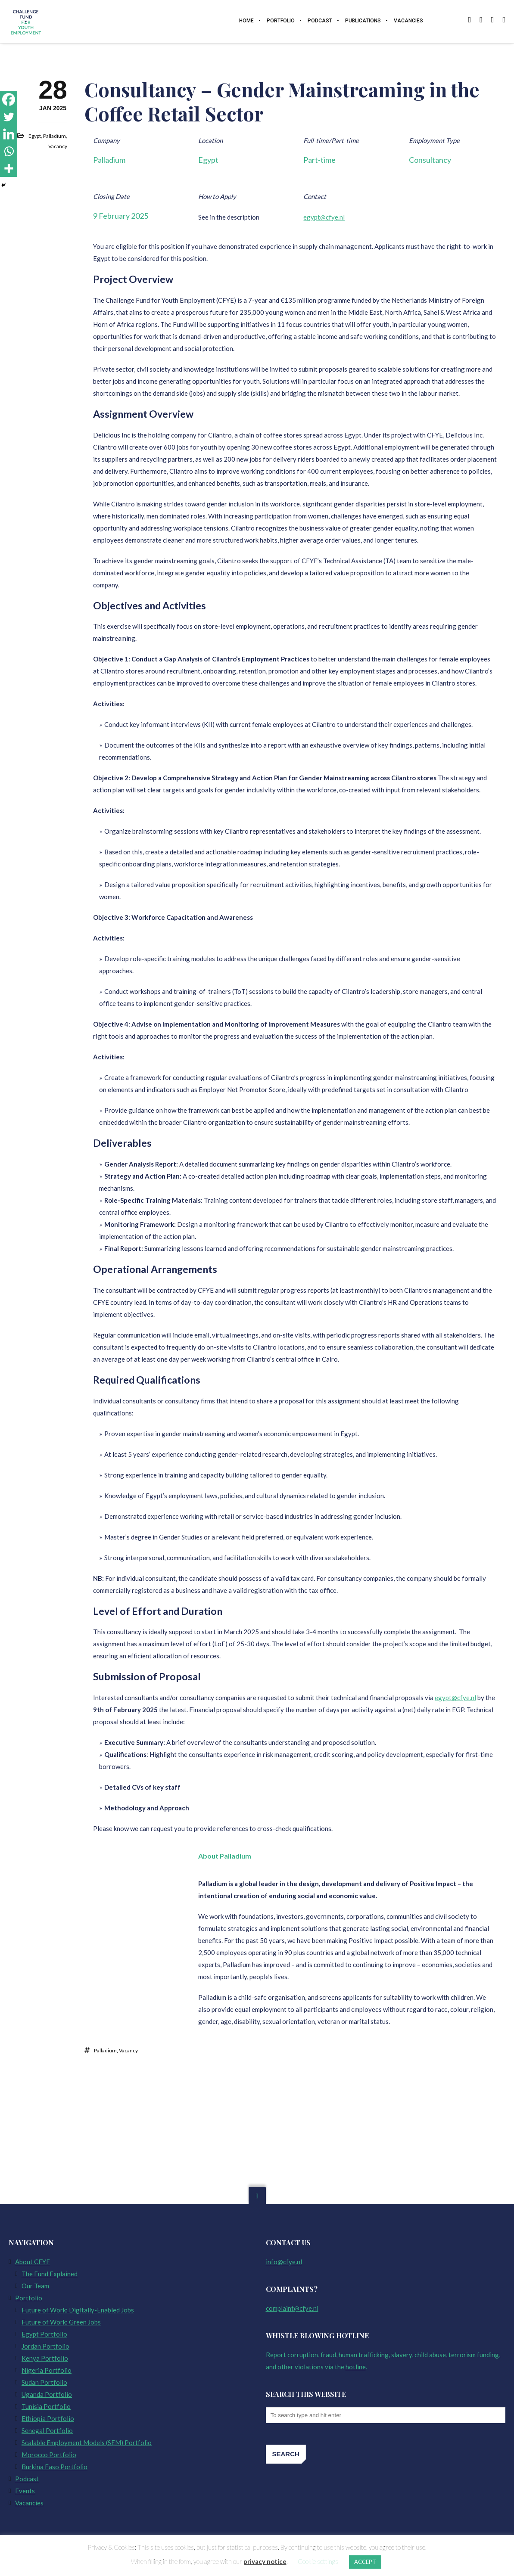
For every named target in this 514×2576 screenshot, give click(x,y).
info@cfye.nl (284, 2262)
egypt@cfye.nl (324, 218)
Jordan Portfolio (45, 2346)
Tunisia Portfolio (46, 2406)
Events (25, 2491)
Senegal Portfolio (47, 2430)
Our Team (35, 2286)
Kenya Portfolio (45, 2358)
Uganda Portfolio (47, 2394)
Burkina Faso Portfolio (54, 2466)
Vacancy (57, 147)
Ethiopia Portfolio (48, 2418)
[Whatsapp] (8, 151)
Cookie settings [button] (318, 2561)
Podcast (27, 2479)
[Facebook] (8, 99)
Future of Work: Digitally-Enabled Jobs (78, 2310)
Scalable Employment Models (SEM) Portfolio (87, 2442)
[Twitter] (8, 116)
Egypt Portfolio (44, 2334)
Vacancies (29, 2503)
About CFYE (32, 2262)
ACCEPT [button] (365, 2561)
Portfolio (28, 2298)
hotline (356, 2367)
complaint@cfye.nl (292, 2308)
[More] (8, 168)
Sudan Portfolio (44, 2382)
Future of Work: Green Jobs (61, 2322)
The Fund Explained (50, 2274)
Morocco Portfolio (49, 2454)
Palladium (54, 136)
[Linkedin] (8, 134)
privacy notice (265, 2561)
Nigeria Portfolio (47, 2370)
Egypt (34, 136)
